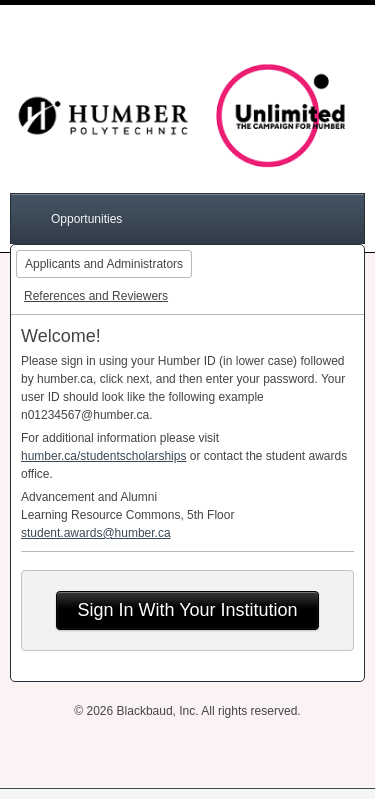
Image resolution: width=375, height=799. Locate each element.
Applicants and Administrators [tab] (104, 264)
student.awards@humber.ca (96, 533)
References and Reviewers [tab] (96, 296)
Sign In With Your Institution (187, 610)
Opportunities (86, 219)
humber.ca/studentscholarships (103, 456)
